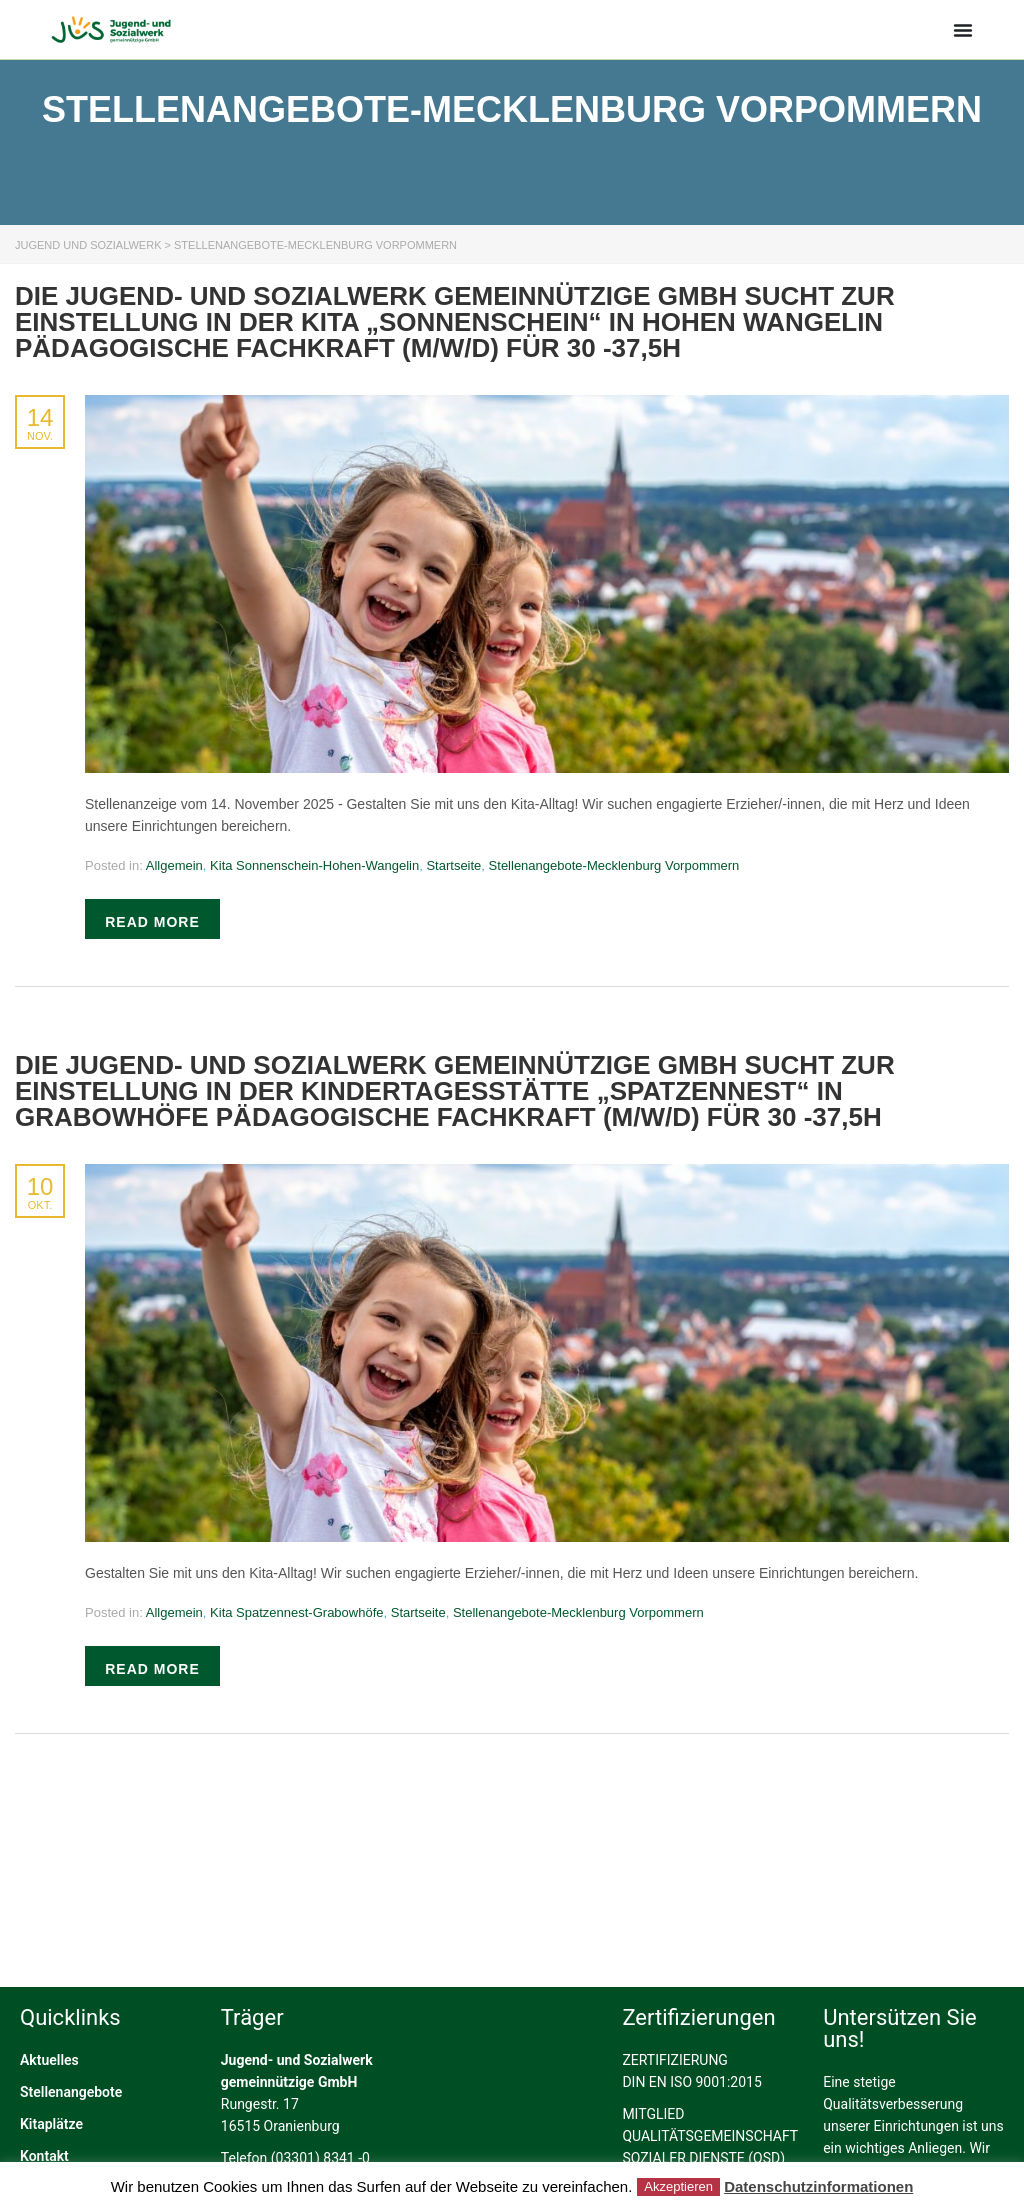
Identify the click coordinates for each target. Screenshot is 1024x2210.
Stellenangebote (71, 2156)
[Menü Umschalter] (963, 30)
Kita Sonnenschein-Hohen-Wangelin (314, 865)
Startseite (453, 865)
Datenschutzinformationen (818, 2186)
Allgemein (174, 865)
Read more (152, 922)
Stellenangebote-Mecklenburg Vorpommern (614, 865)
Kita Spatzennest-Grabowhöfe (296, 1612)
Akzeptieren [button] (678, 2186)
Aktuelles (49, 2124)
